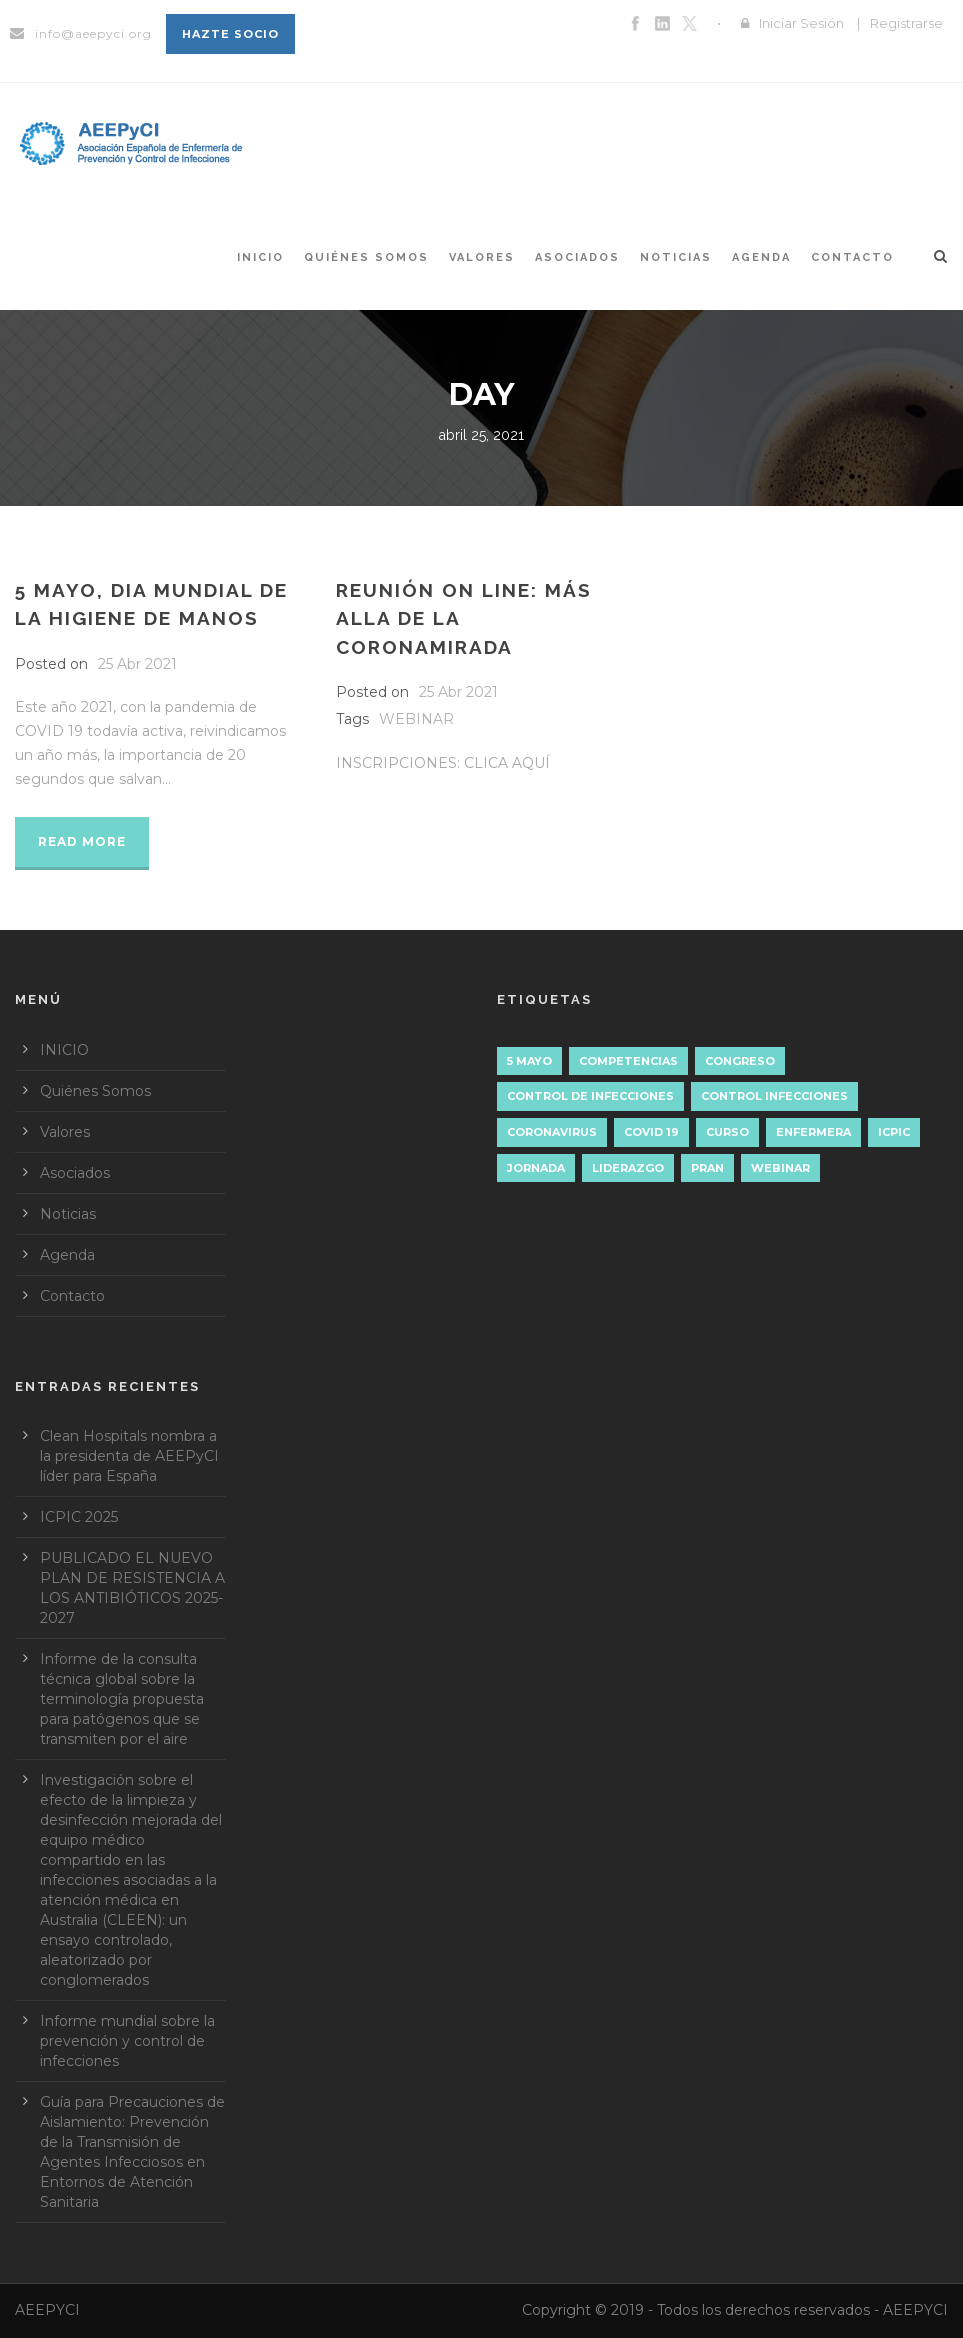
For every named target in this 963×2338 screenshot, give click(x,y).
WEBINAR (416, 719)
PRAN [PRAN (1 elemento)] (707, 1168)
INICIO (260, 257)
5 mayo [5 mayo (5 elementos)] (529, 1061)
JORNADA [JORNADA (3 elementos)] (536, 1168)
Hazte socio (230, 34)
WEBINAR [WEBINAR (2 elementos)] (780, 1168)
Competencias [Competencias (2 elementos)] (628, 1061)
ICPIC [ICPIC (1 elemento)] (894, 1132)
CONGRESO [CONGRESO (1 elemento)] (740, 1061)
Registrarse (906, 23)
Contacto (852, 257)
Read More (82, 841)
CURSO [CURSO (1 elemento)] (727, 1132)
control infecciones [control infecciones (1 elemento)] (774, 1096)
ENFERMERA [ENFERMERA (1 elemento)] (813, 1132)
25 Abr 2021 (137, 664)
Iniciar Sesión (801, 23)
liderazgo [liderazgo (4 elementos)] (628, 1168)
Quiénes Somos (366, 257)
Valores (482, 257)
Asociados (577, 257)
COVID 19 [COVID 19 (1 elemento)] (651, 1132)
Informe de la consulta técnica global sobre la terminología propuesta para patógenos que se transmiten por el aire (122, 1699)
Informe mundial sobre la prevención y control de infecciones (127, 2041)
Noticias (676, 257)
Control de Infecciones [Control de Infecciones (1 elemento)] (590, 1096)
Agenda (761, 257)
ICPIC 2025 (79, 1517)
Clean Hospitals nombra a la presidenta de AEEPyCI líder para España (129, 1456)
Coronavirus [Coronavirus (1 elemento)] (552, 1132)
